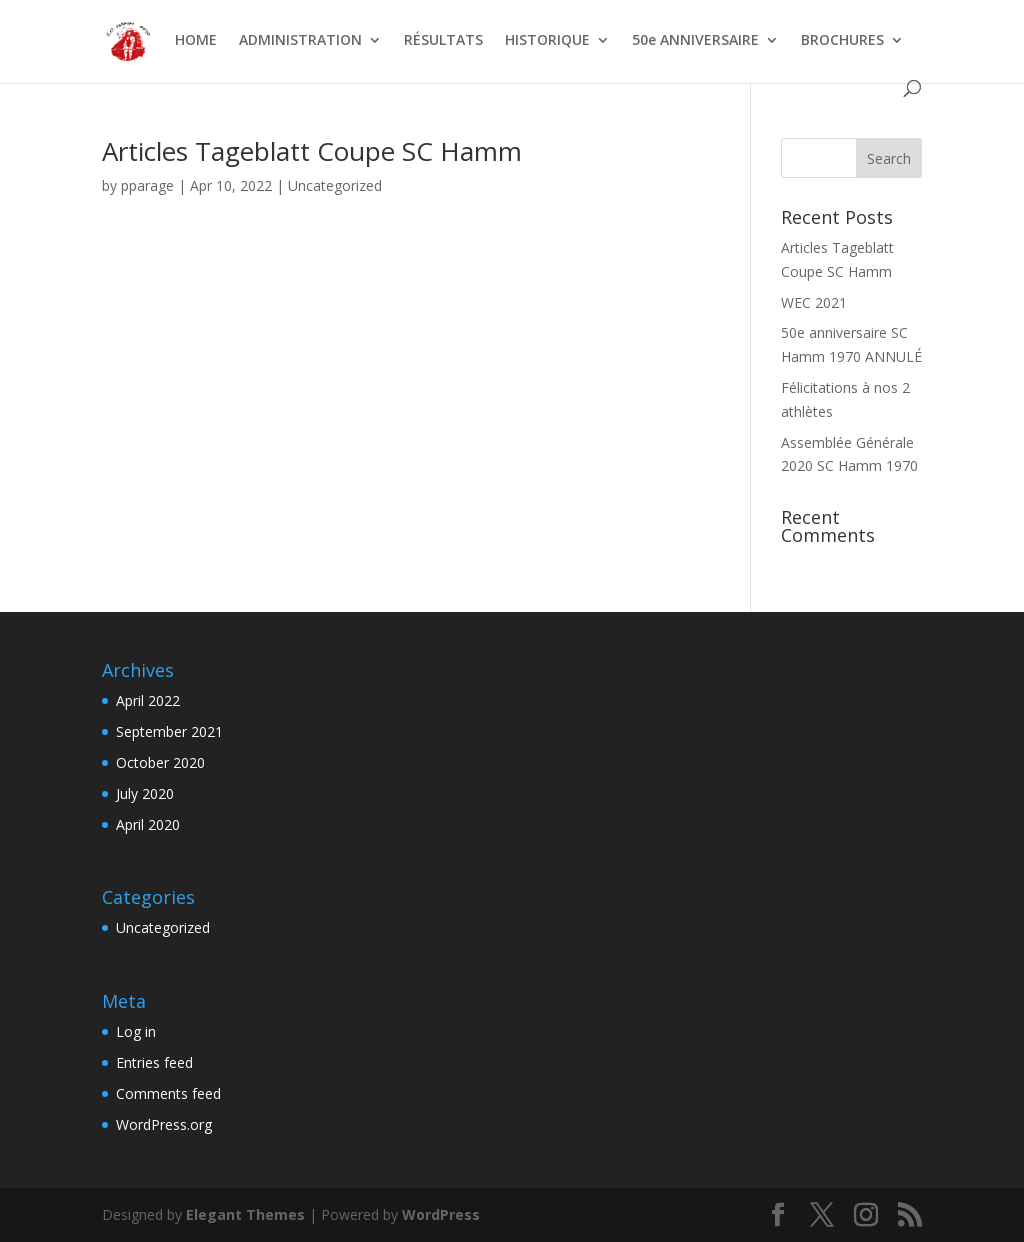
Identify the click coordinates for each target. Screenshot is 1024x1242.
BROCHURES (842, 41)
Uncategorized (335, 185)
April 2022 (148, 700)
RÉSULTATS (443, 41)
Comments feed (168, 1093)
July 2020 (145, 793)
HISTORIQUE (547, 41)
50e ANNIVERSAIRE (695, 41)
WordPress (441, 1214)
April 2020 (148, 824)
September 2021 (169, 731)
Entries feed (154, 1062)
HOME (196, 41)
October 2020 (160, 762)
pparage (147, 185)
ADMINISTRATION (300, 41)
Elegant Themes (245, 1214)
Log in (136, 1031)
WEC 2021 (814, 302)
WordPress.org (164, 1124)
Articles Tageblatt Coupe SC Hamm (312, 151)
